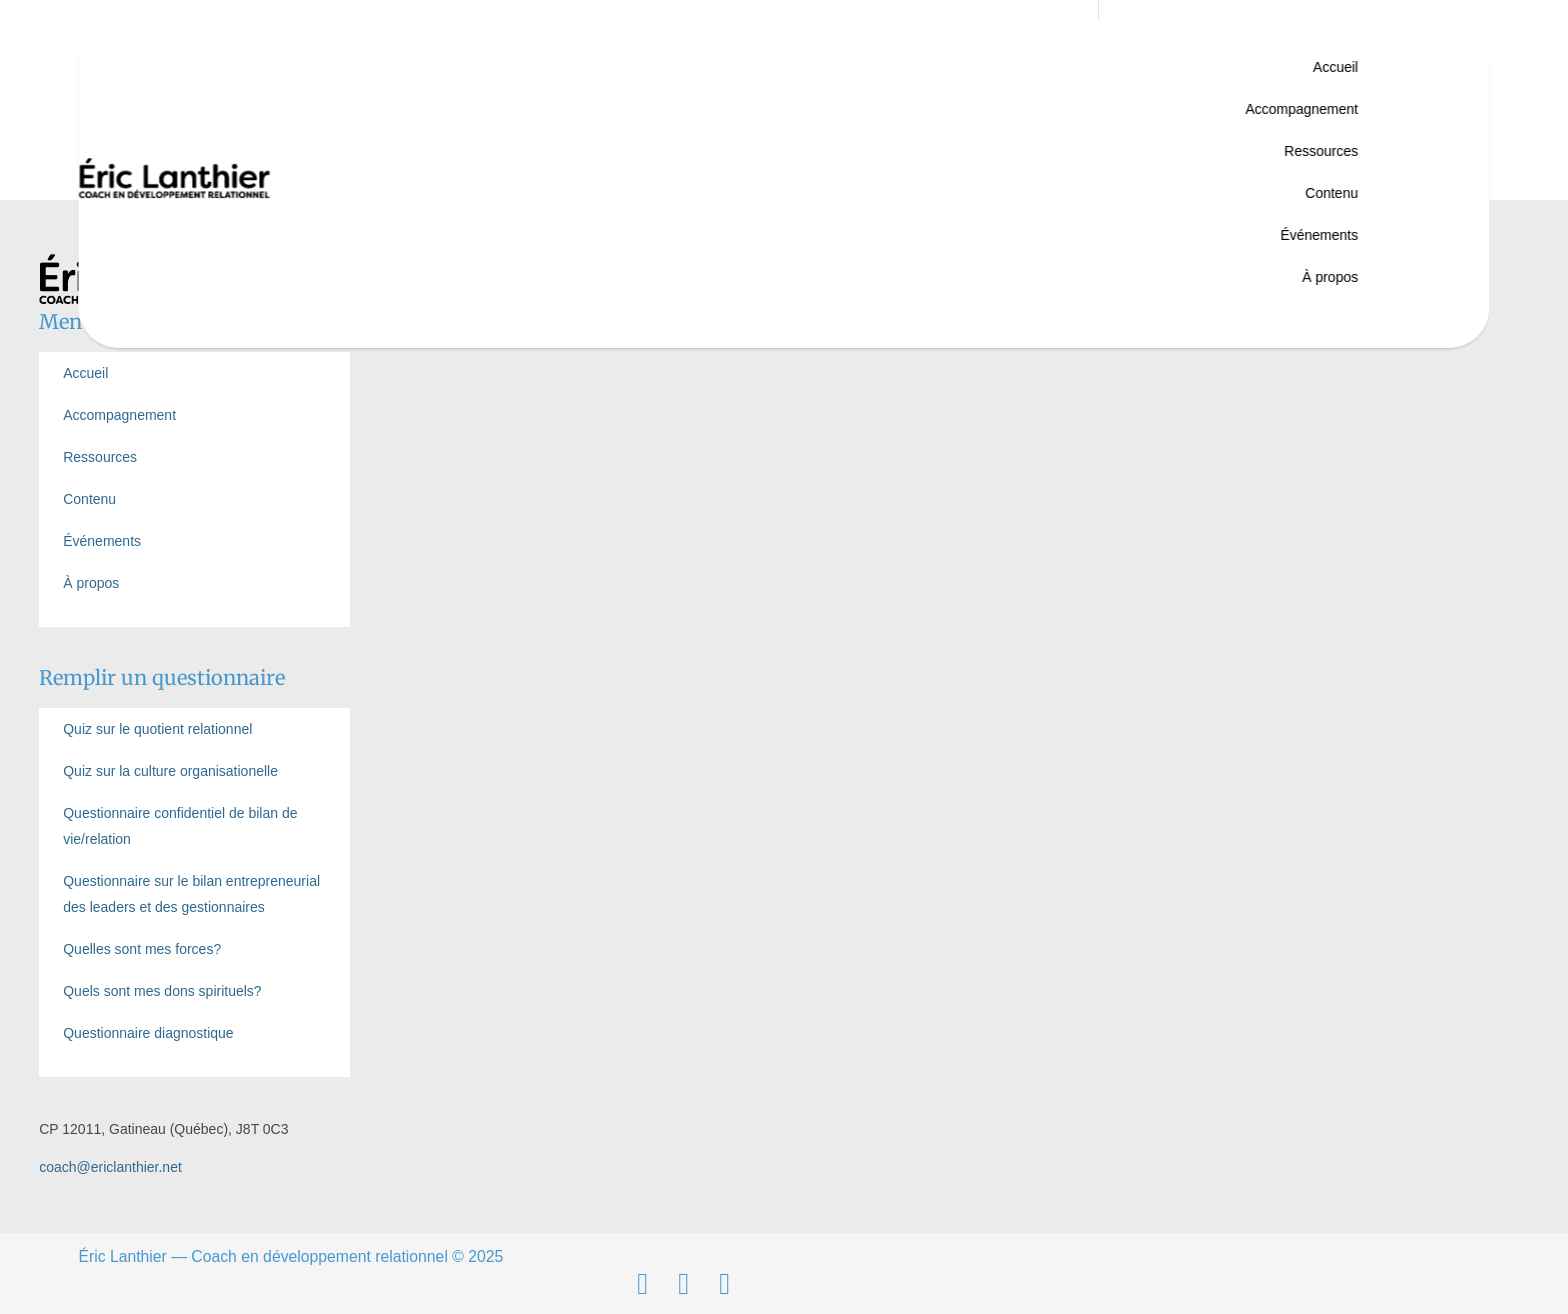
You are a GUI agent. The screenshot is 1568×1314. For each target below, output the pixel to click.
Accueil (1335, 67)
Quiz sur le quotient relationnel (157, 729)
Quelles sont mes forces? (142, 949)
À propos (1330, 277)
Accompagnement (1301, 109)
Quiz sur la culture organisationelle (170, 771)
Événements (1319, 235)
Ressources (1321, 151)
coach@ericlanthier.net (110, 1167)
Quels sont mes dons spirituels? (162, 991)
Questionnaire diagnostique (148, 1033)
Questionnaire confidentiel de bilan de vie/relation (180, 826)
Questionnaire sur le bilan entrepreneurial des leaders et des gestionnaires (191, 894)
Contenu (1331, 193)
